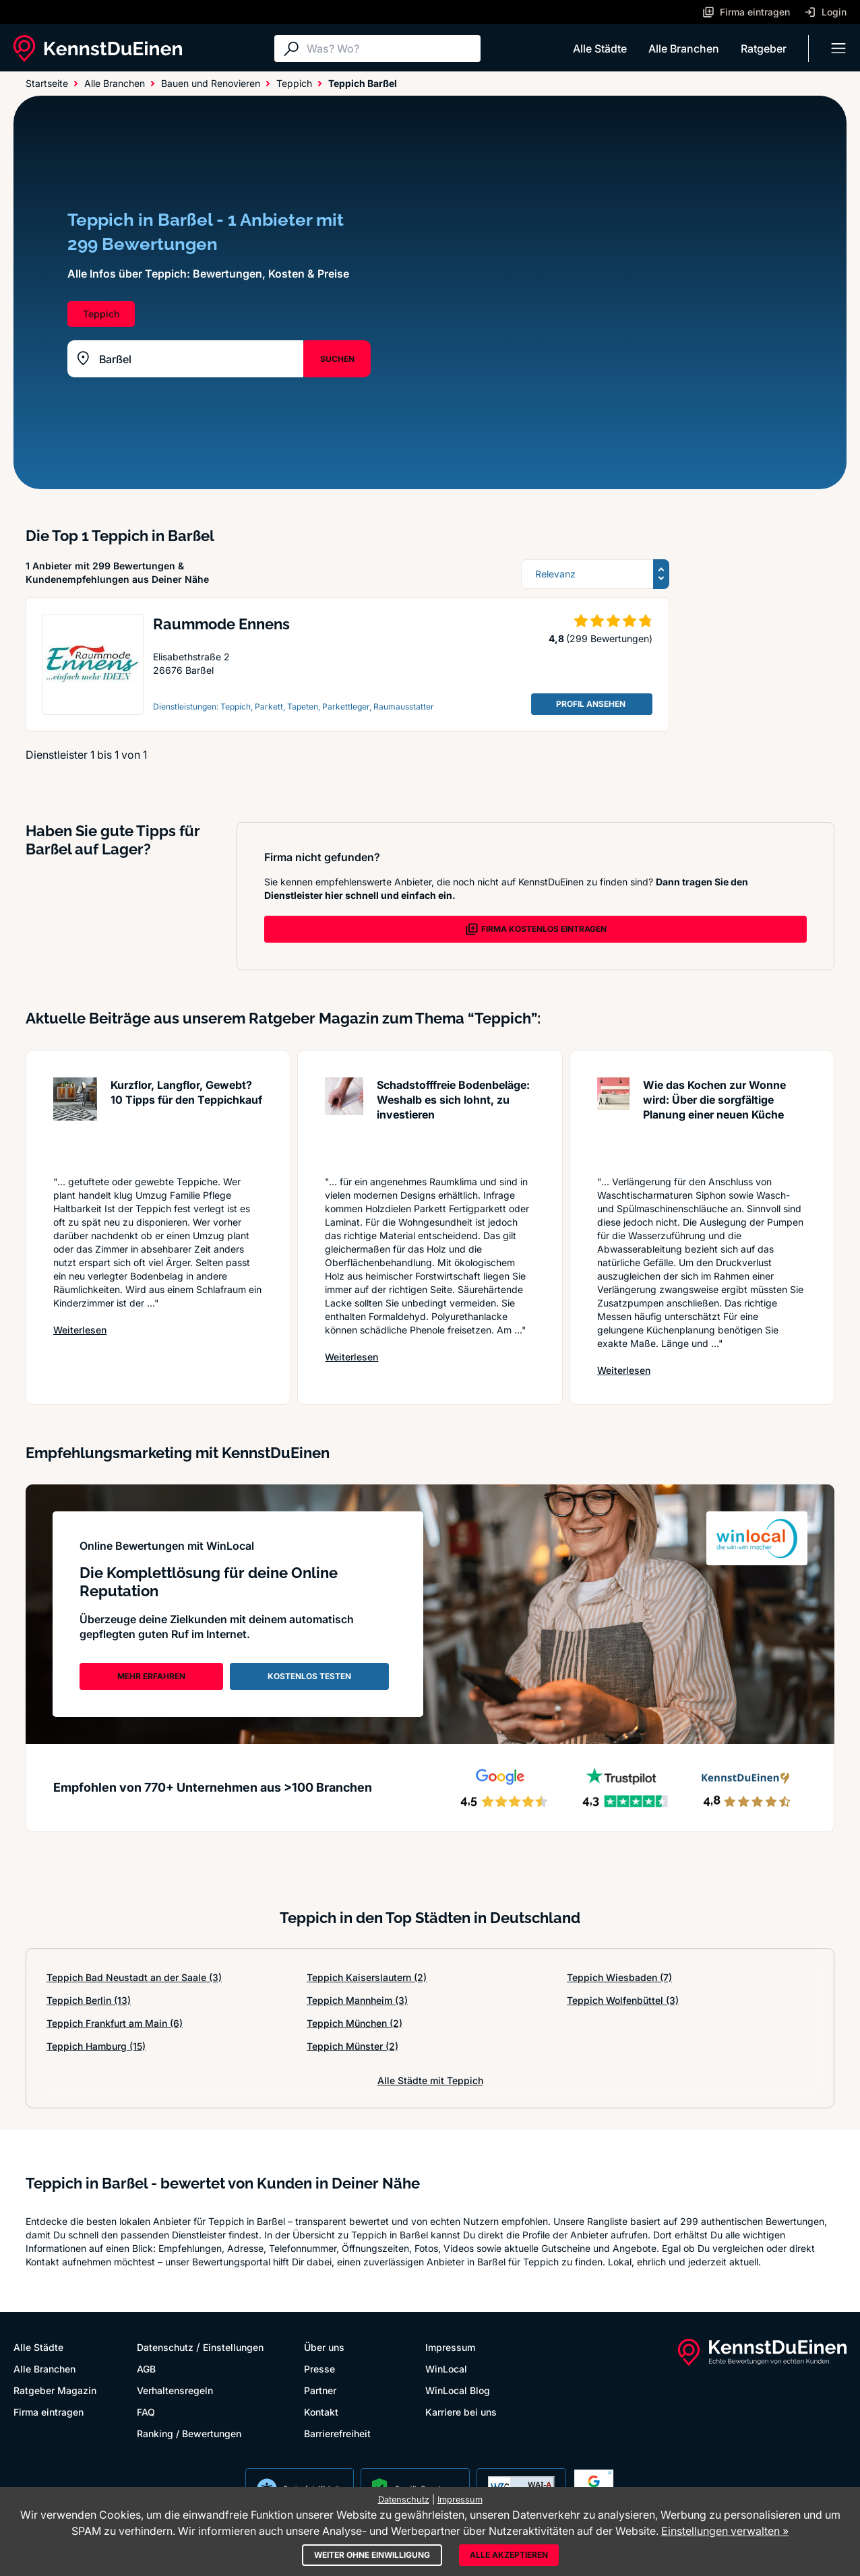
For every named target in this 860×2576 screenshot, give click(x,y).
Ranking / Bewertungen (189, 2433)
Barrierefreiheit (337, 2433)
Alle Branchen (683, 48)
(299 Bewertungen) (609, 638)
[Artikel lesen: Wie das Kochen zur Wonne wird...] (613, 1119)
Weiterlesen (79, 1329)
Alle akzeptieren (509, 2555)
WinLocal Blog (457, 2390)
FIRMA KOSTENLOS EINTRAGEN (536, 929)
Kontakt (321, 2412)
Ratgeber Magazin (54, 2390)
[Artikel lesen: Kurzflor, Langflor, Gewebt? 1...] (75, 1119)
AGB (146, 2369)
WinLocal (446, 2369)
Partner (320, 2390)
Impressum (450, 2347)
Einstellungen (233, 2347)
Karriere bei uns (461, 2412)
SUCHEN (337, 359)
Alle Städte (600, 48)
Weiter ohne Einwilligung (372, 2555)
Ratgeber (764, 48)
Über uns (324, 2347)
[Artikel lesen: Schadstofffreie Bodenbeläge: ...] (344, 1119)
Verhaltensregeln (175, 2390)
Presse (319, 2369)
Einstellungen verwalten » (725, 2531)
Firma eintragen (48, 2412)
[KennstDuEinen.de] (97, 48)
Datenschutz (165, 2347)
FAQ (146, 2412)
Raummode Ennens (221, 624)
